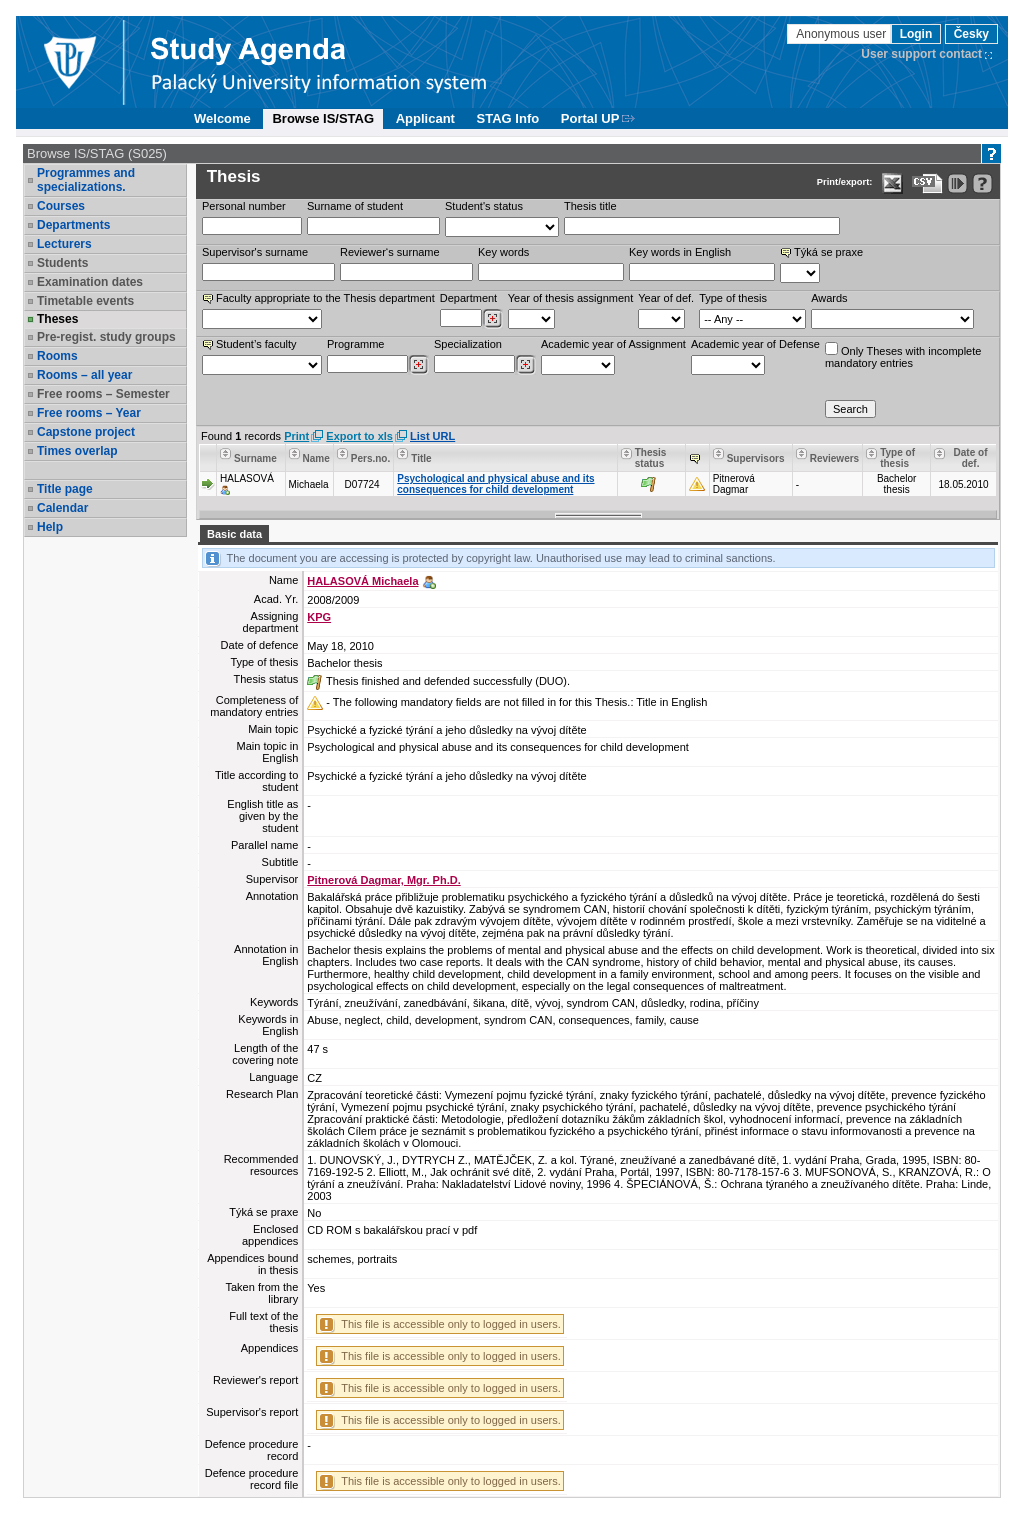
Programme (355, 344)
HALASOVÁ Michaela (362, 581)
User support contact (921, 54)
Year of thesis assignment (571, 298)
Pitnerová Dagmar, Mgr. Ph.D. (383, 880)
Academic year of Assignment (613, 344)
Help (50, 527)
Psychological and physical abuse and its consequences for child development (495, 484)
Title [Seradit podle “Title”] (421, 458)
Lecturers (64, 244)
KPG (319, 617)
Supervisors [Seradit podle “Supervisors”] (756, 458)
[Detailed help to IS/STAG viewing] (982, 183)
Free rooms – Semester (103, 394)
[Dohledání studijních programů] (418, 365)
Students (62, 263)
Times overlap (77, 451)
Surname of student (355, 206)
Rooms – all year (84, 375)
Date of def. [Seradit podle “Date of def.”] (971, 458)
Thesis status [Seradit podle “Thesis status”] (651, 458)
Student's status (484, 206)
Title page (65, 489)
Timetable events (85, 301)
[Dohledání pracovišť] (492, 319)
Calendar (62, 508)
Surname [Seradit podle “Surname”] (255, 458)
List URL (432, 436)
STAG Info (508, 118)
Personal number (244, 206)
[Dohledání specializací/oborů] (525, 365)
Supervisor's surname (255, 252)
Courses (61, 206)
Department (468, 298)
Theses (57, 319)
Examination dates (90, 282)
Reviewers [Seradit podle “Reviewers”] (834, 458)
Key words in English (680, 252)
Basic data (234, 534)
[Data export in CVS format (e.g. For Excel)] (927, 183)
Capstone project (86, 432)
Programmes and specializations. (86, 180)
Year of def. (666, 298)
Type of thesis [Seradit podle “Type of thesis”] (897, 458)
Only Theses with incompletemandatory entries (903, 355)
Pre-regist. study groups (106, 337)
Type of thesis (733, 298)
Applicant (425, 118)
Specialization (468, 344)
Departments (73, 225)
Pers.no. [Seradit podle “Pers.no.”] (370, 458)
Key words (503, 252)
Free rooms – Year (89, 413)
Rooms (57, 356)
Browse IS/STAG (323, 118)
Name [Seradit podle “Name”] (316, 458)
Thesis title (590, 206)
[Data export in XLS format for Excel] (892, 183)
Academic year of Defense (755, 344)
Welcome (222, 118)
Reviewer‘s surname (390, 252)
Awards (829, 298)
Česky (971, 34)
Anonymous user (842, 34)
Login (916, 34)
